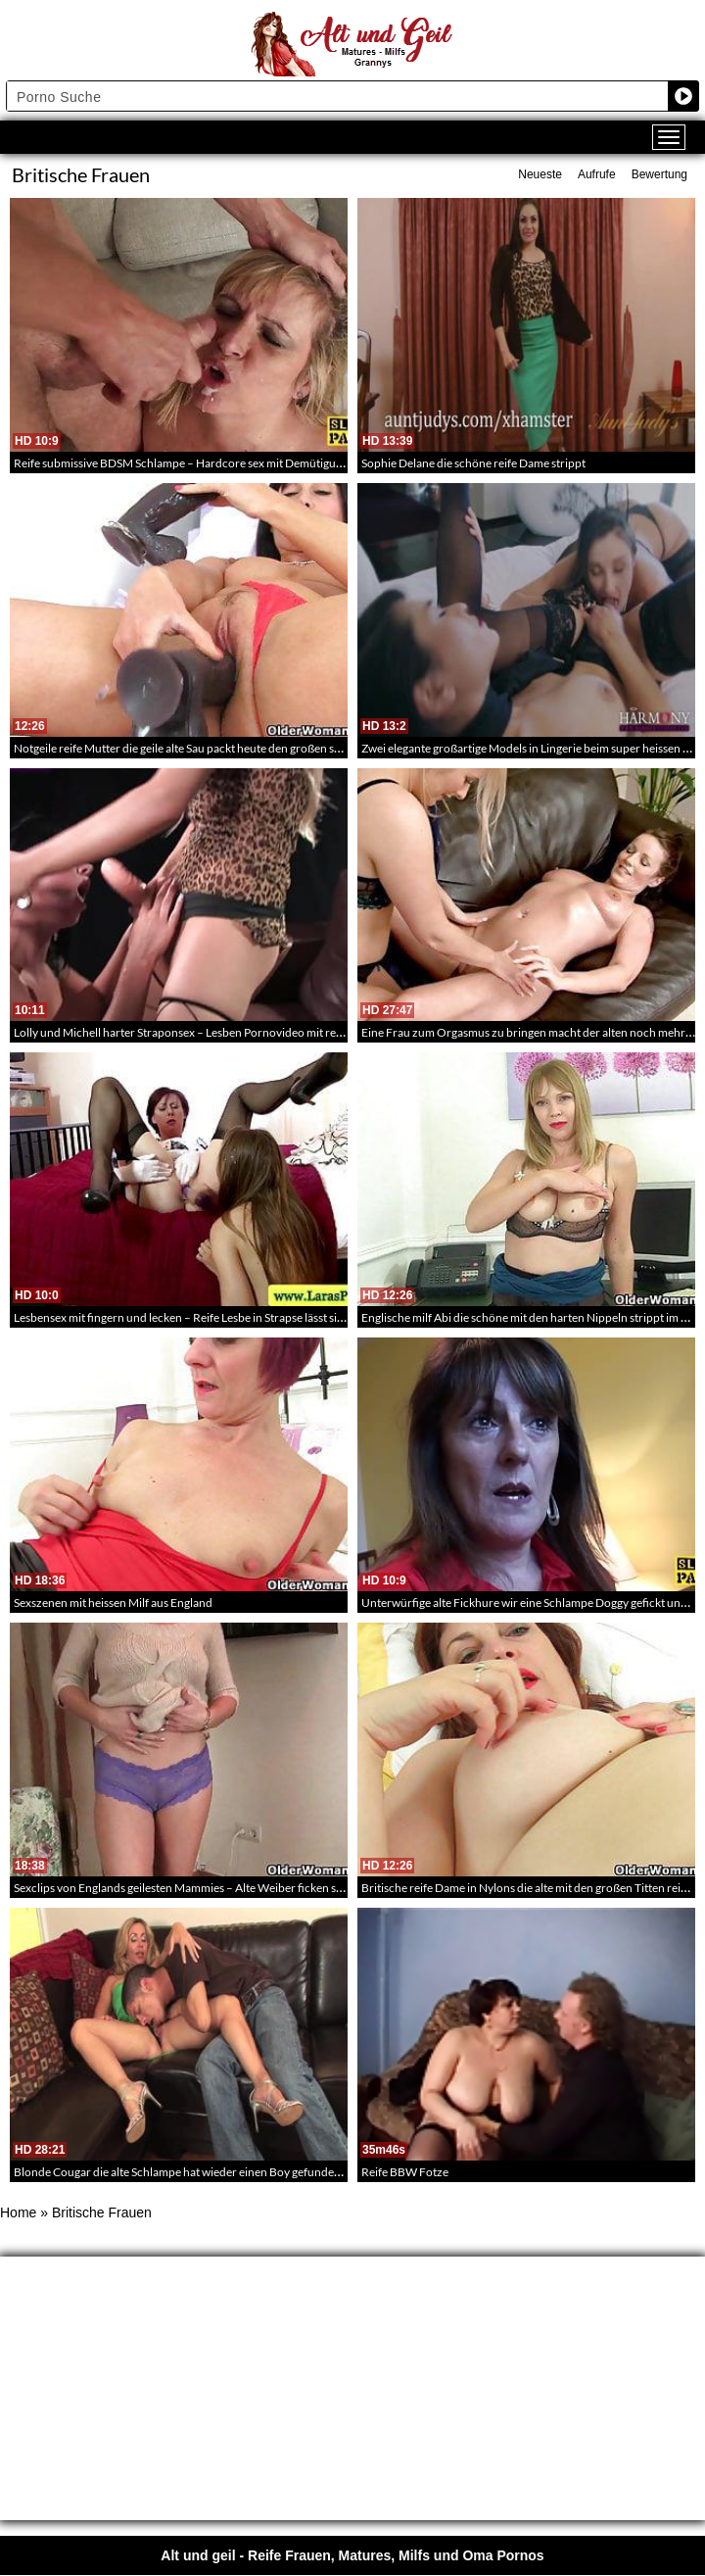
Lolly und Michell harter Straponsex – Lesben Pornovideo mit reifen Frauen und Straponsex (245, 1032)
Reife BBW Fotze (404, 2171)
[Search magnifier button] (683, 96)
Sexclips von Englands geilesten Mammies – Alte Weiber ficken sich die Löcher (210, 1887)
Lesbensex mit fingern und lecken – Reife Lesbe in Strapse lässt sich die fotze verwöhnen (235, 1317)
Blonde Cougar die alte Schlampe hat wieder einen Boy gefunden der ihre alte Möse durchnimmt (257, 2171)
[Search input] (338, 96)
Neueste (540, 174)
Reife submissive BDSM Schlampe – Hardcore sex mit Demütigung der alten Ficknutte (230, 463)
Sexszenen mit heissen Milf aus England (113, 1602)
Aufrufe (597, 174)
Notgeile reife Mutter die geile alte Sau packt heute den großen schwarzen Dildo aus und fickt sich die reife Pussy (296, 748)
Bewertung (659, 174)
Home (18, 2212)
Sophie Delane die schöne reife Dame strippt (473, 463)
